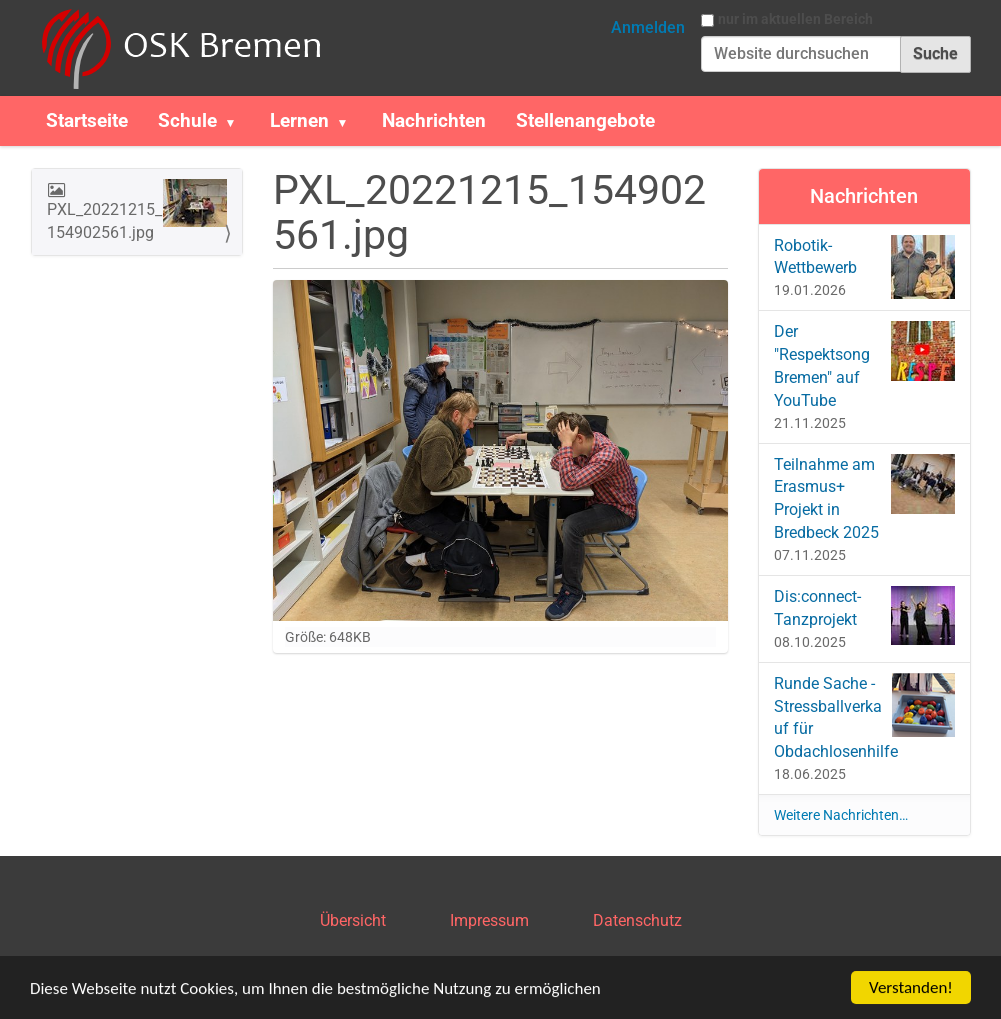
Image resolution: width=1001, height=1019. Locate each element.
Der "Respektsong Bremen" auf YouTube (864, 365)
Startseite (87, 120)
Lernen (299, 120)
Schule (187, 120)
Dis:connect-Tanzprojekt (864, 615)
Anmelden (648, 27)
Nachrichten (434, 120)
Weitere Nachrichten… (841, 815)
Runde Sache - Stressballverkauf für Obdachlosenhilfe (864, 717)
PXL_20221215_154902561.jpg (137, 210)
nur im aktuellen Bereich (795, 19)
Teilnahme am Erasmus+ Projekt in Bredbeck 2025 (864, 498)
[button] (239, 121)
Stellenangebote (585, 120)
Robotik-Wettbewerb (864, 267)
